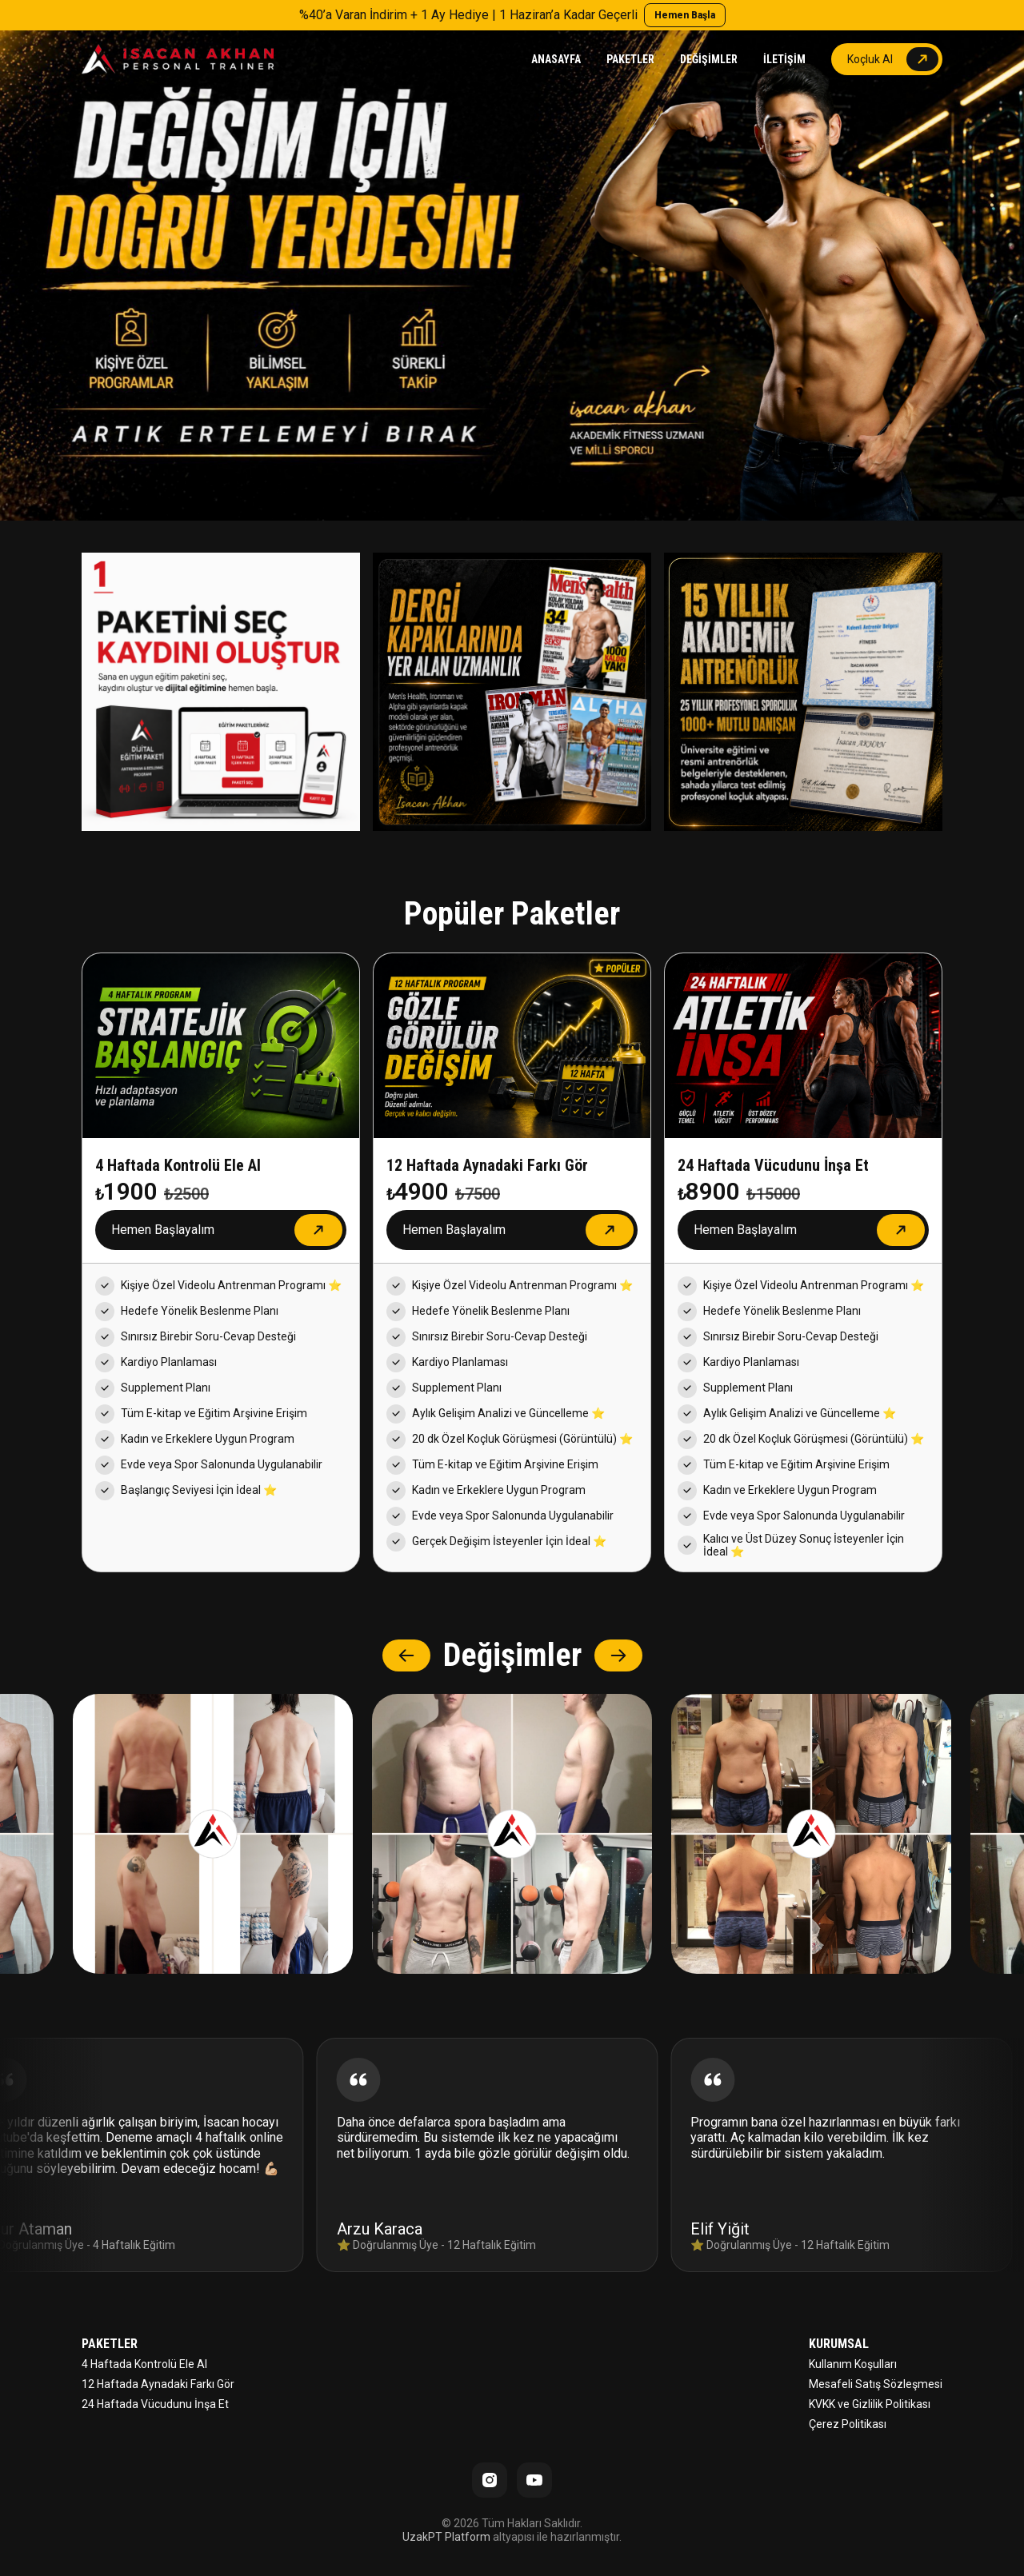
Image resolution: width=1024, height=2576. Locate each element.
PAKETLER (630, 59)
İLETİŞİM (784, 59)
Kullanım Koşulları (853, 2364)
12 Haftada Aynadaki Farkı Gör (158, 2384)
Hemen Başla (684, 15)
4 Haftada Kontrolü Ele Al (144, 2364)
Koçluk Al (870, 59)
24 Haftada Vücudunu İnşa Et (155, 2404)
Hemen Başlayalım (162, 1229)
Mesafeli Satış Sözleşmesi (875, 2384)
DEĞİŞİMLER (709, 59)
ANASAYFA (556, 59)
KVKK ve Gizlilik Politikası (869, 2404)
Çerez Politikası (847, 2424)
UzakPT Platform (446, 2536)
